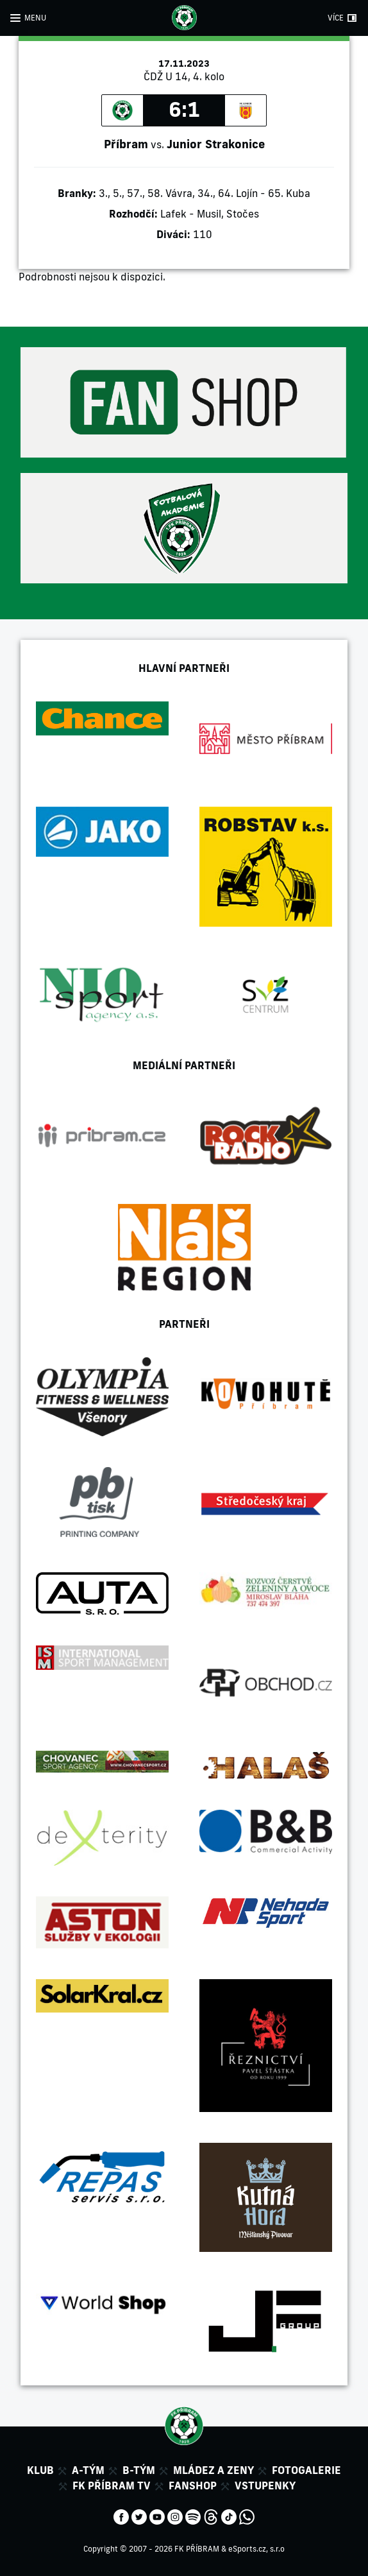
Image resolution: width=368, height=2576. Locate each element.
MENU (35, 17)
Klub (40, 2470)
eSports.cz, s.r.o (256, 2549)
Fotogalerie (306, 2470)
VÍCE (336, 17)
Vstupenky (265, 2485)
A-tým (88, 2470)
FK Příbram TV (111, 2485)
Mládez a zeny (213, 2470)
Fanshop (193, 2485)
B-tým (138, 2470)
